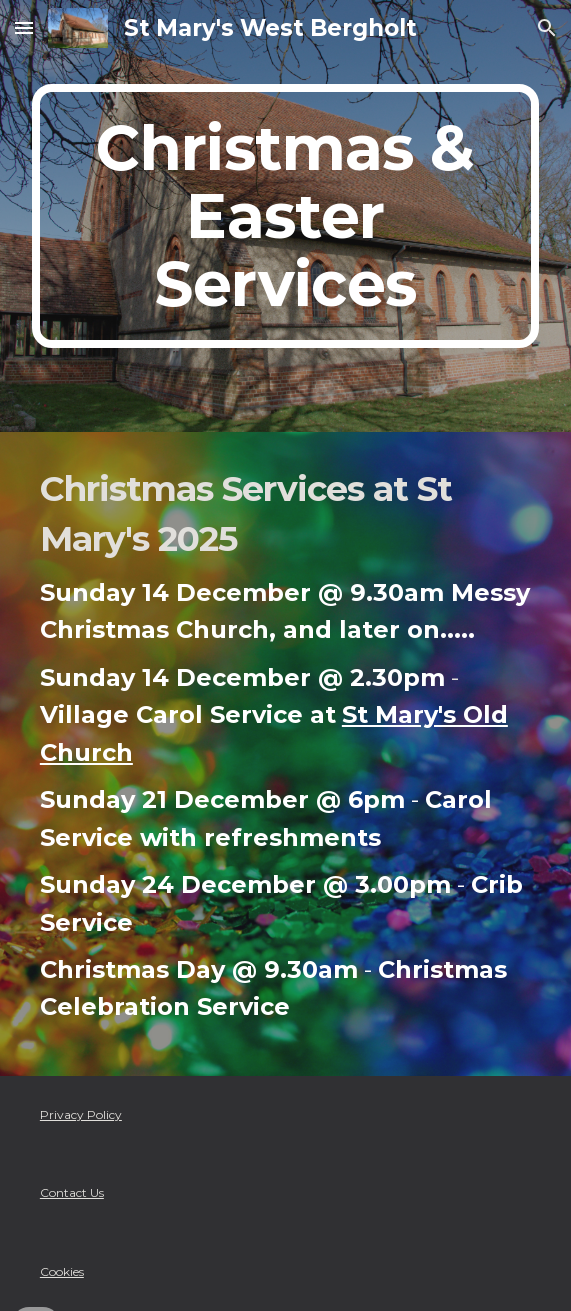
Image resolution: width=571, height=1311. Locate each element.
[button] (24, 27)
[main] (285, 216)
